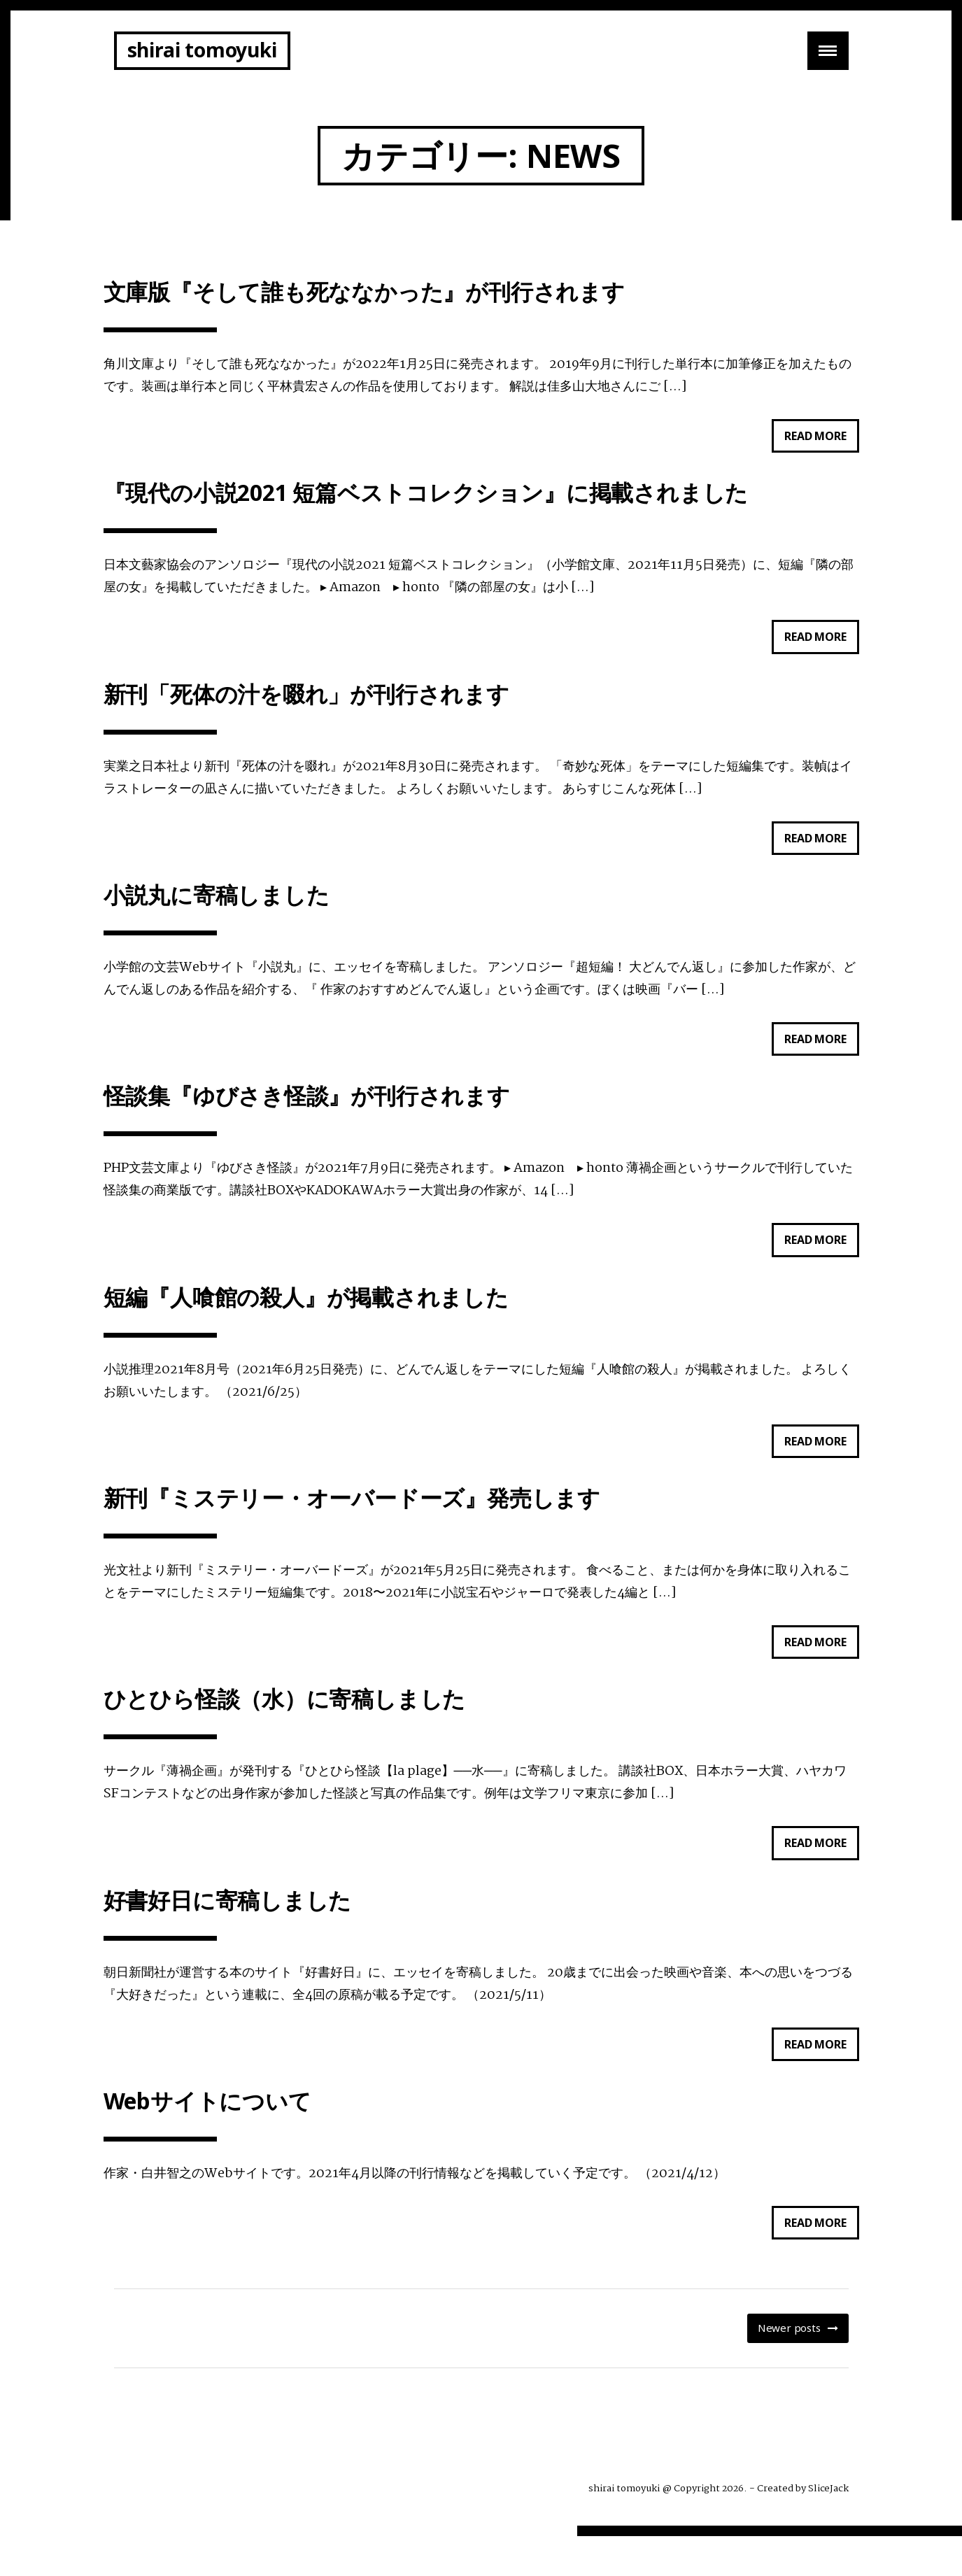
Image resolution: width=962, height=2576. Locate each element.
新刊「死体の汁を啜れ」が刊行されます (306, 703)
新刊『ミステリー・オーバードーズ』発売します (352, 1523)
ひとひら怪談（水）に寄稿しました (285, 1728)
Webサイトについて (207, 2138)
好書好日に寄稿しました (228, 1933)
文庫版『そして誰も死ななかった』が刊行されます (364, 293)
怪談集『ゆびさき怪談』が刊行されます (307, 1113)
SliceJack (828, 2528)
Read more (821, 442)
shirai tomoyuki (202, 49)
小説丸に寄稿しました (217, 908)
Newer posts (789, 2368)
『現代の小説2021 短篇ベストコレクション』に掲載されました (426, 498)
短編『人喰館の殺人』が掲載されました (306, 1318)
